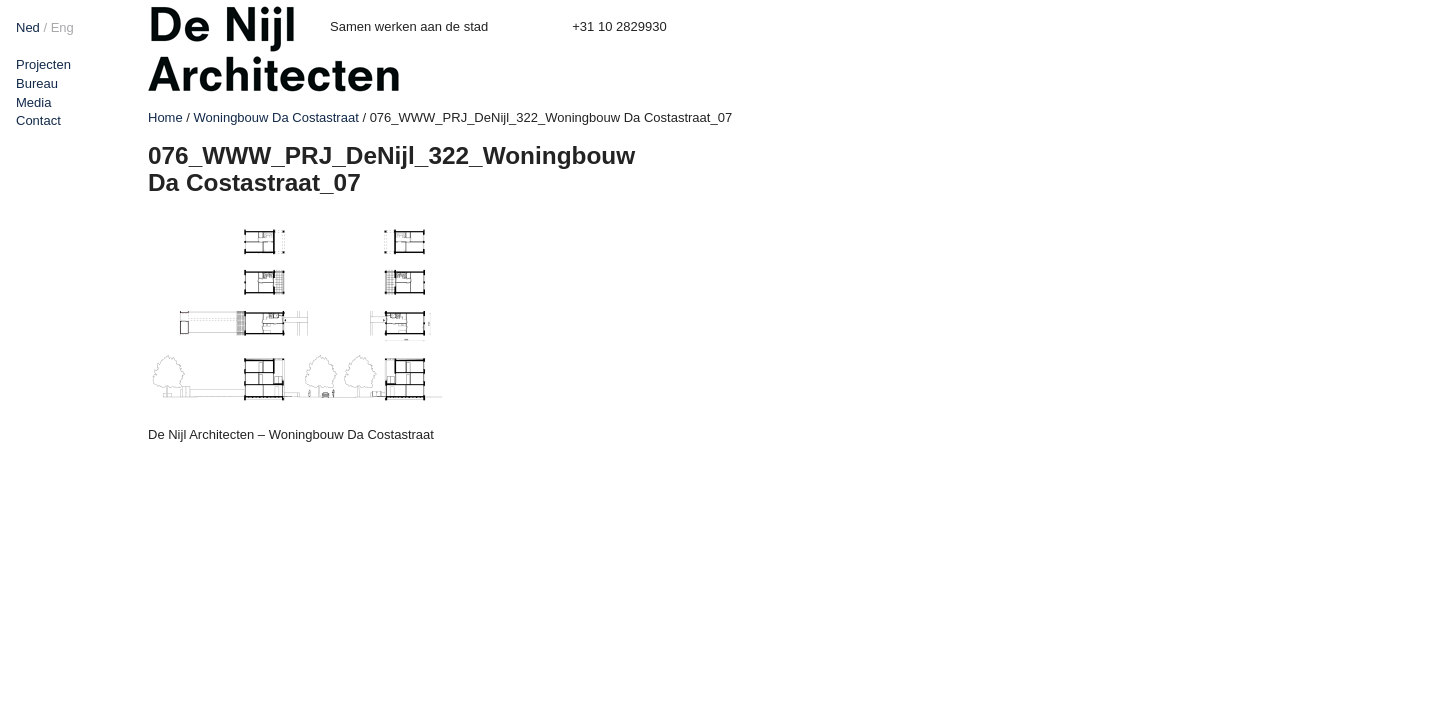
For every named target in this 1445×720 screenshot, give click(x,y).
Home (165, 117)
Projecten (43, 64)
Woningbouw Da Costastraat (276, 117)
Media (33, 102)
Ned (28, 27)
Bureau (37, 83)
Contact (38, 120)
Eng (62, 27)
